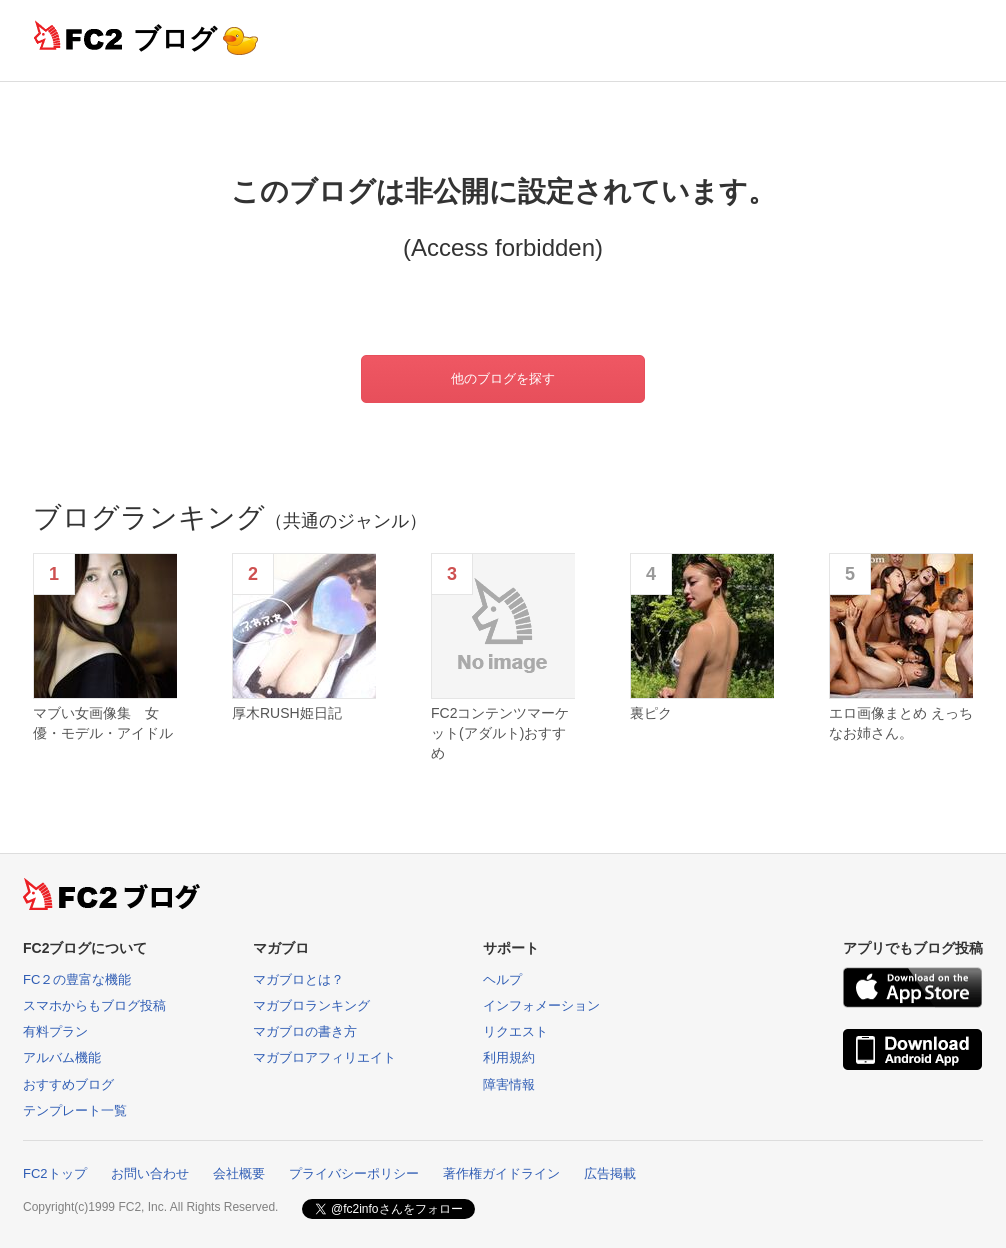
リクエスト (515, 1031)
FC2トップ (55, 1173)
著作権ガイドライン (501, 1173)
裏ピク (651, 713)
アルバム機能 (62, 1057)
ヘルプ (502, 979)
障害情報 (509, 1084)
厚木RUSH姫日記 (287, 713)
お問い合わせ (150, 1173)
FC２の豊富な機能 (77, 979)
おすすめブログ (68, 1084)
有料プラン (55, 1031)
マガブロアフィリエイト (324, 1057)
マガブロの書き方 (305, 1031)
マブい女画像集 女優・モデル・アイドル (103, 723)
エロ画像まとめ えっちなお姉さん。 (901, 723)
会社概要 (239, 1173)
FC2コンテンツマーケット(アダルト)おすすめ (500, 732)
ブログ (175, 38)
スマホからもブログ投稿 (94, 1005)
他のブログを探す (503, 378)
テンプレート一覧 (75, 1110)
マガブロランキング (311, 1005)
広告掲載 (610, 1173)
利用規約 (509, 1057)
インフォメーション (541, 1005)
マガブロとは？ (298, 979)
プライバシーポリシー (354, 1173)
